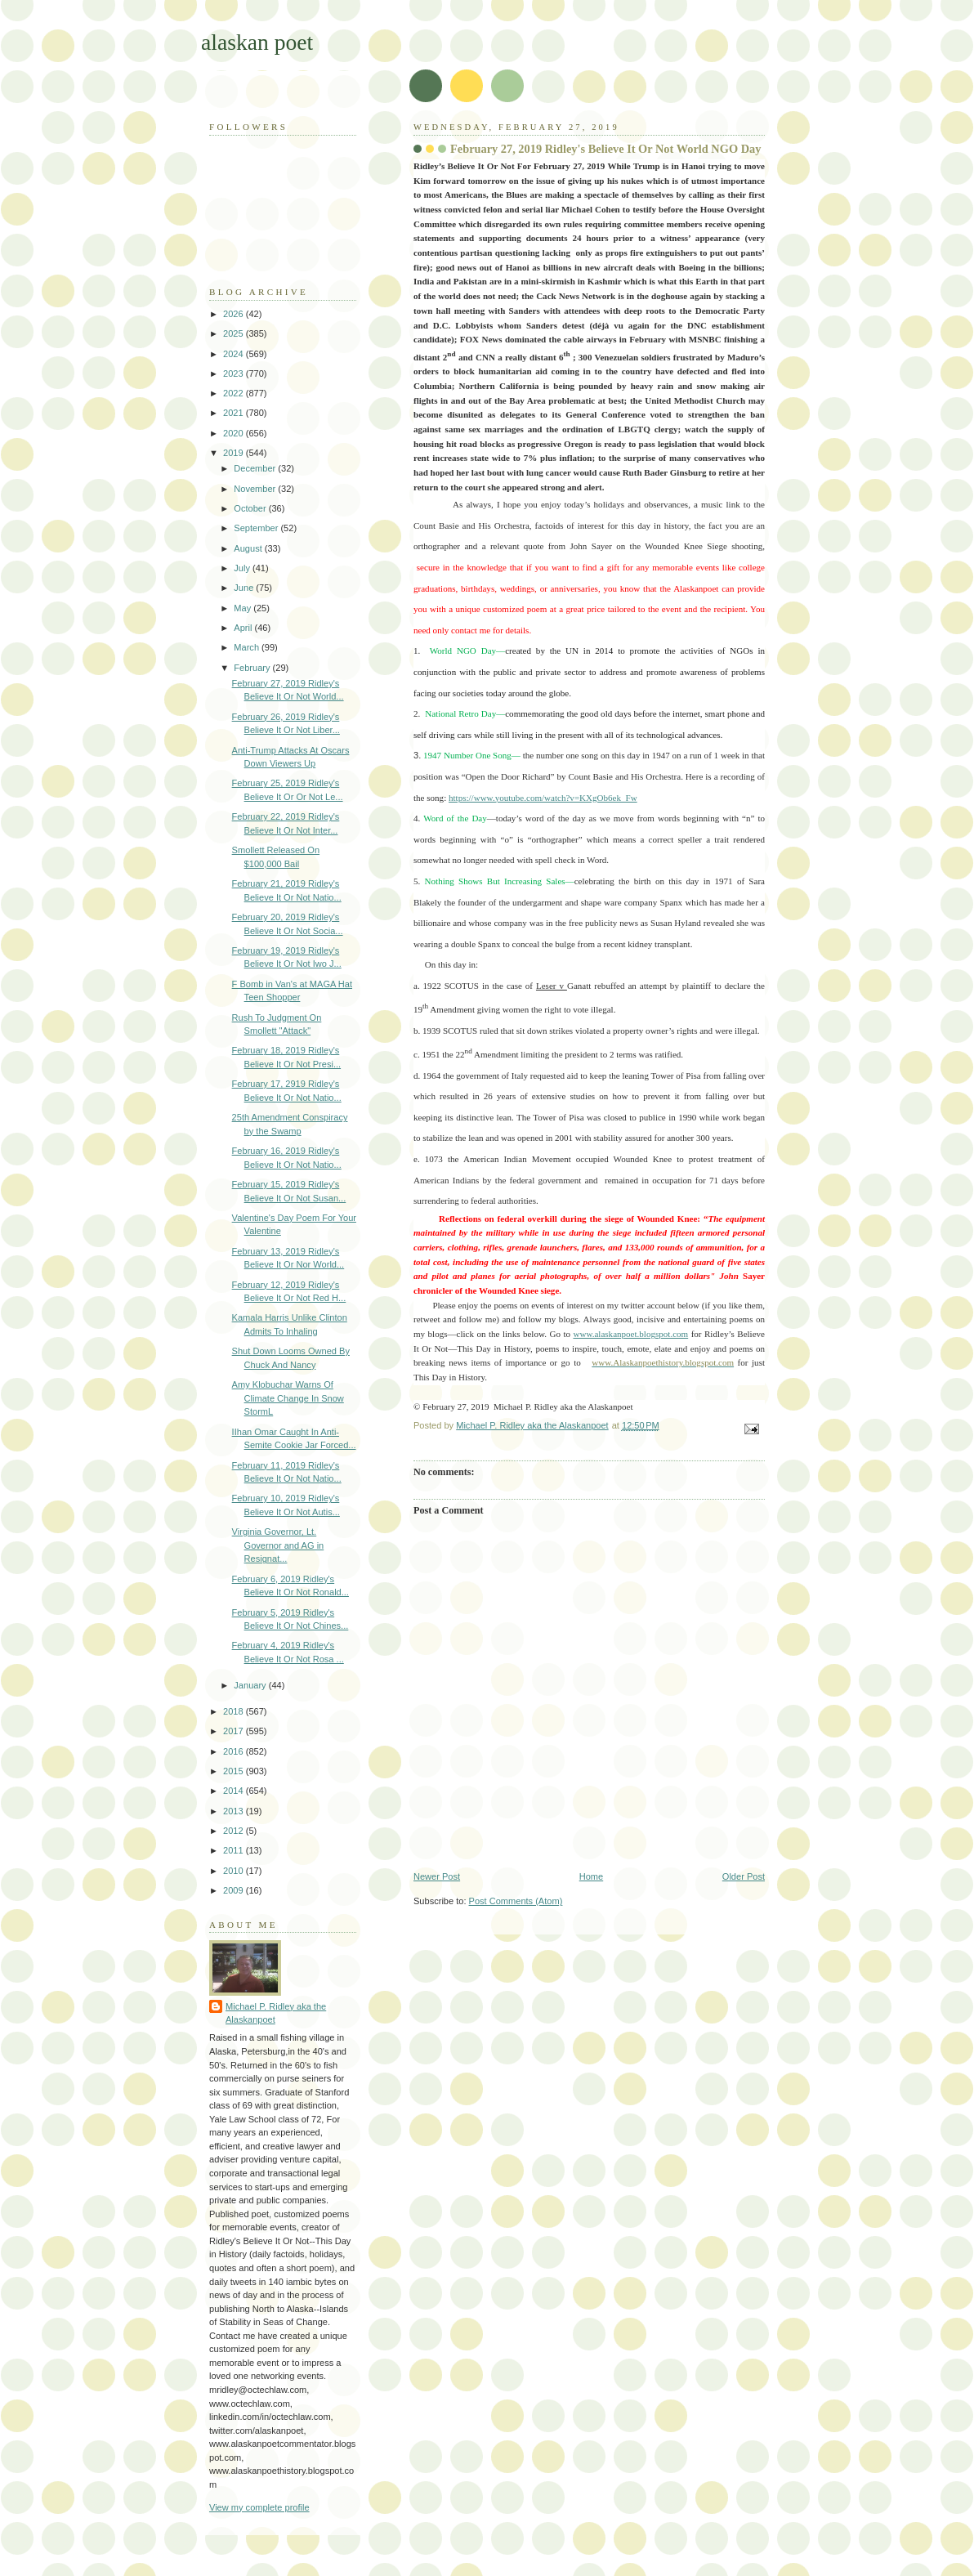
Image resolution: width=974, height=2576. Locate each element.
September (257, 528)
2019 (234, 453)
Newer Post (436, 1876)
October (251, 508)
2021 (234, 413)
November (256, 489)
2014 (234, 1791)
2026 (234, 314)
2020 (234, 433)
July (243, 568)
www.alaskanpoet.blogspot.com (630, 1334)
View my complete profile (259, 2507)
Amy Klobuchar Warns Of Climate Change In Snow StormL (288, 1398)
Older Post (743, 1876)
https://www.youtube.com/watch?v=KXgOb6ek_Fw (543, 798)
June (245, 588)
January (251, 1685)
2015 (234, 1771)
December (256, 468)
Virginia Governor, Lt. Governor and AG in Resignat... (278, 1545)
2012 (234, 1831)
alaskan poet (257, 42)
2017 (234, 1731)
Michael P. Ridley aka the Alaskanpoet (276, 2013)
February (253, 668)
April (244, 628)
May (243, 608)
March (247, 647)
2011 (234, 1850)
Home (591, 1876)
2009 (234, 1890)
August (249, 548)
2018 (234, 1711)
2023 (234, 373)
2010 (234, 1871)
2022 (234, 393)
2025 (234, 333)
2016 (234, 1751)
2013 (234, 1811)
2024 (234, 354)
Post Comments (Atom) (516, 1901)
